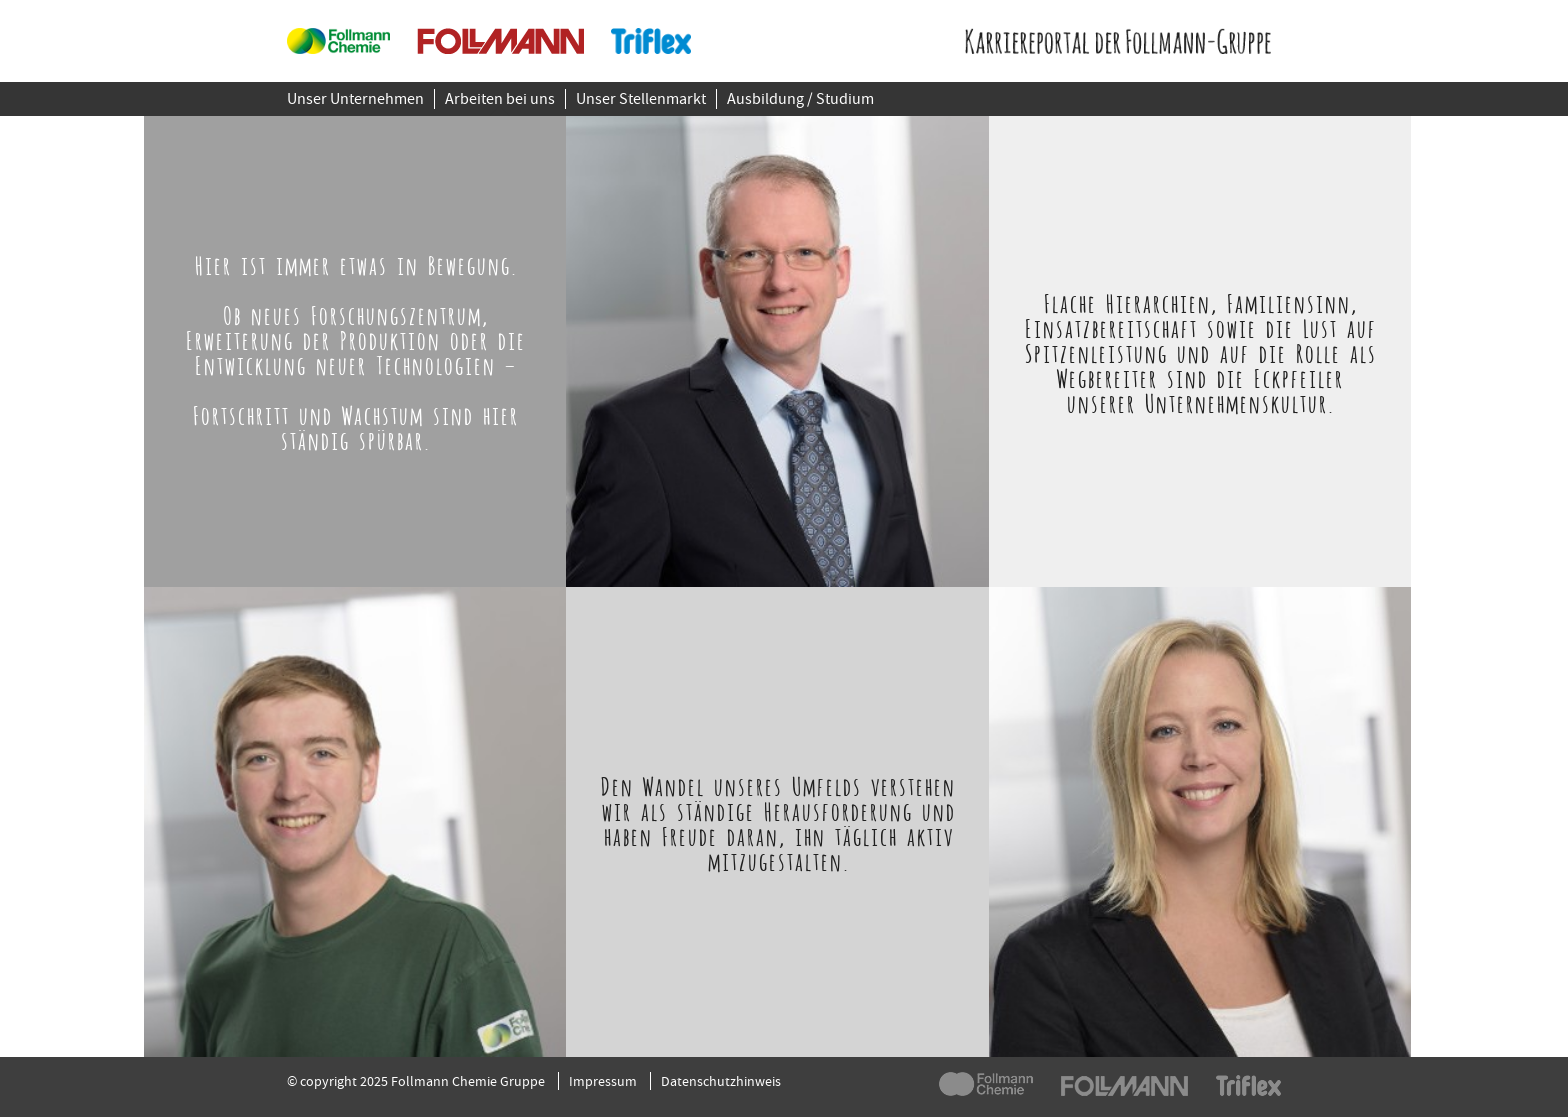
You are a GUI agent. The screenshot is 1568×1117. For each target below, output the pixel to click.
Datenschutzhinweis (721, 1081)
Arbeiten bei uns (500, 99)
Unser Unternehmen (355, 99)
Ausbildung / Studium (800, 99)
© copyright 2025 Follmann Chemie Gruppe (416, 1081)
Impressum (603, 1081)
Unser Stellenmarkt (641, 99)
